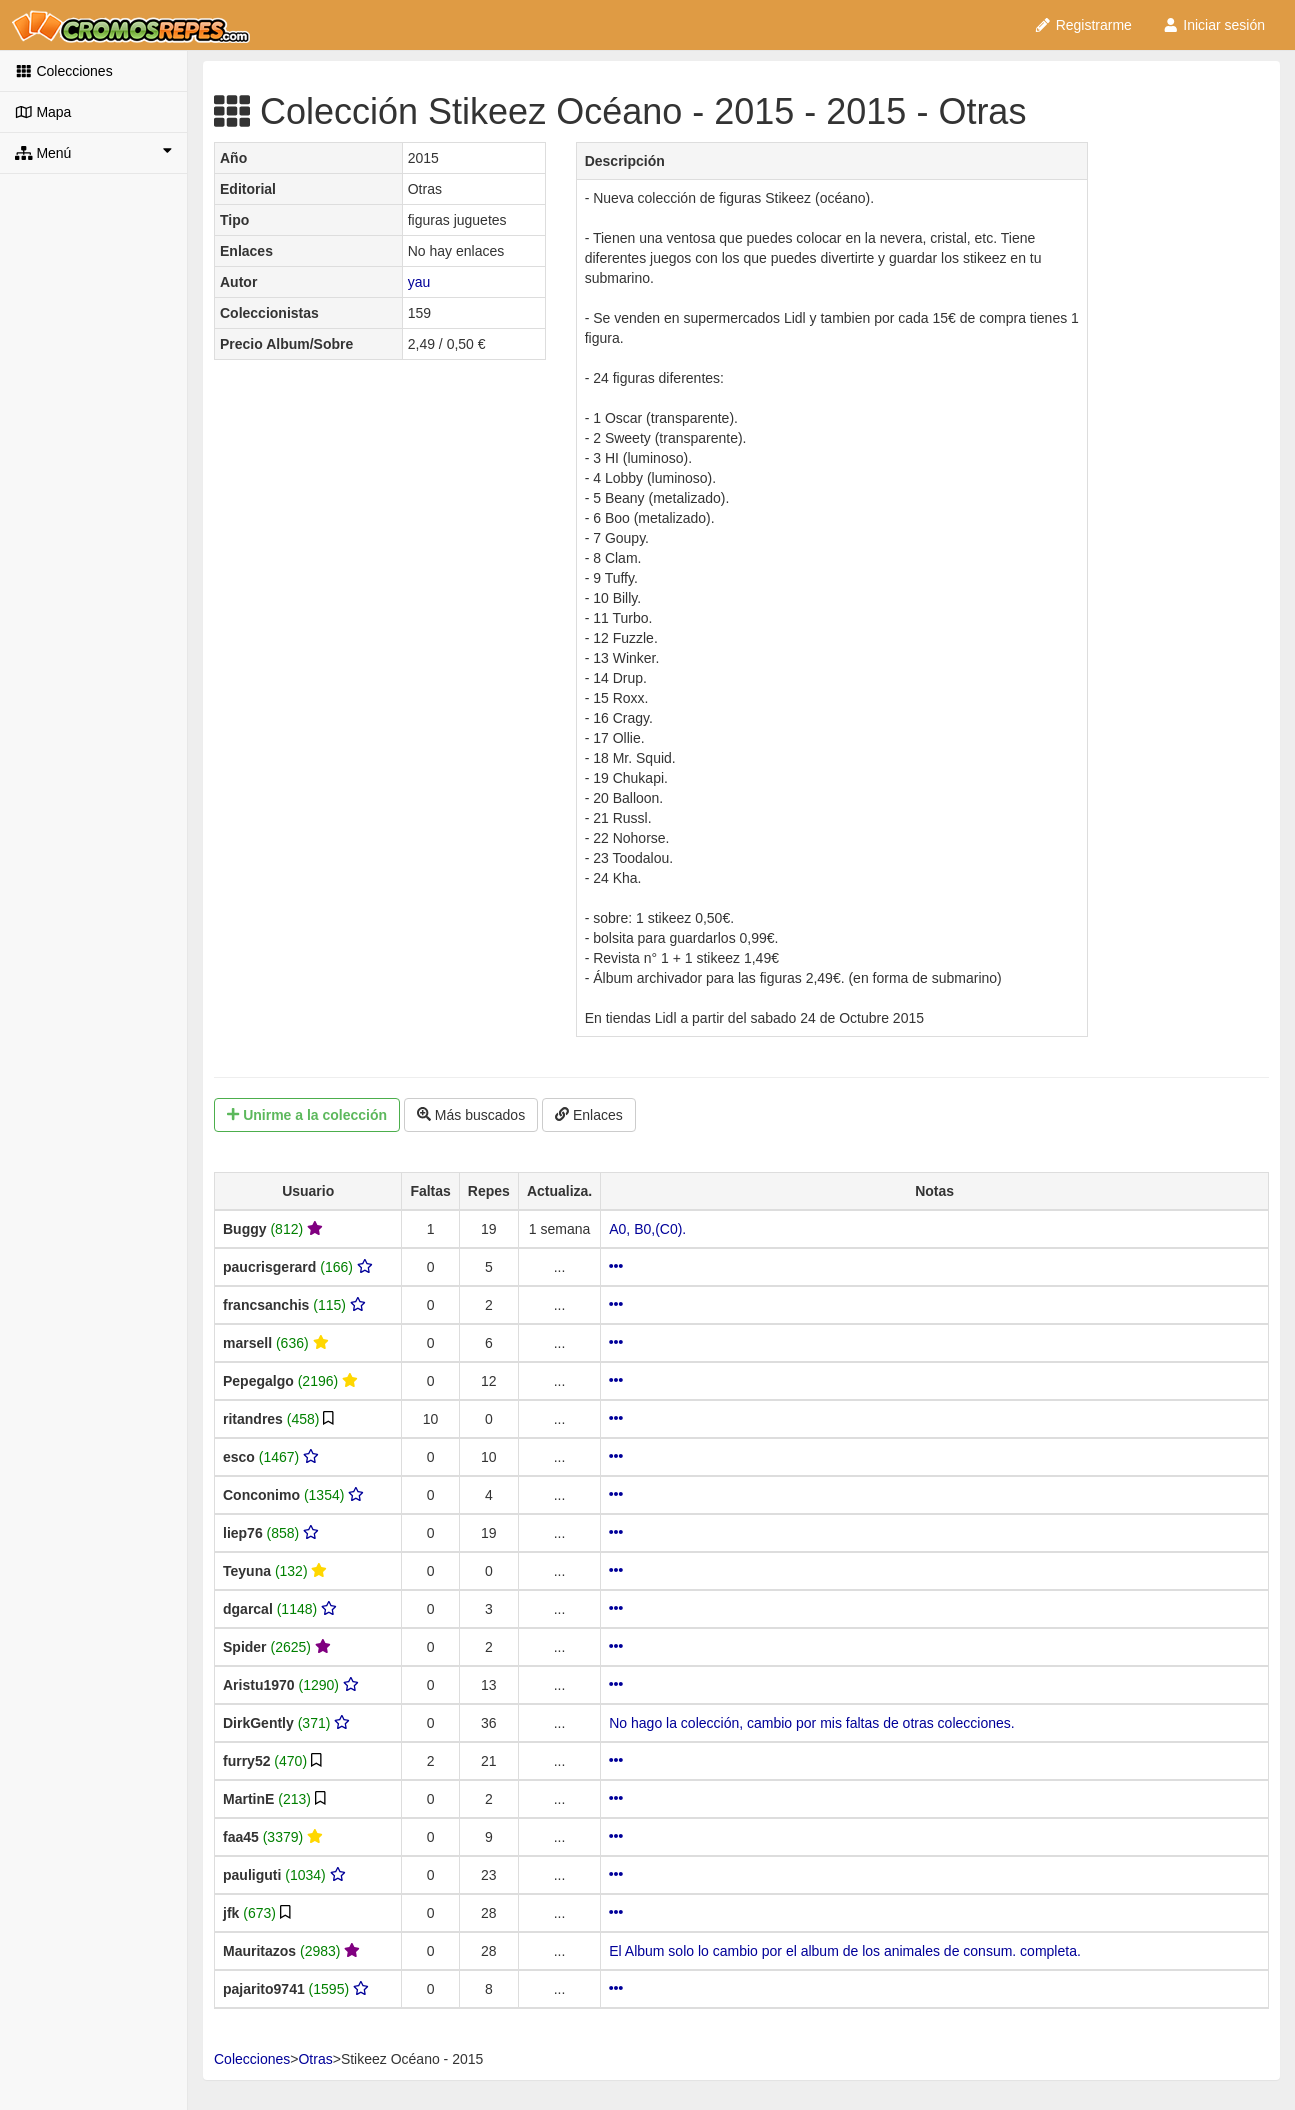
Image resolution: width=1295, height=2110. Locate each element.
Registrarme (1083, 25)
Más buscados (471, 1115)
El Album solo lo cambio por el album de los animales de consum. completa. (845, 1951)
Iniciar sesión (1213, 25)
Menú (93, 152)
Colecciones (64, 71)
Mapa (43, 112)
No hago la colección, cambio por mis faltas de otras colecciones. (811, 1723)
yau (419, 282)
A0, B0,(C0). (647, 1229)
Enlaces (589, 1115)
